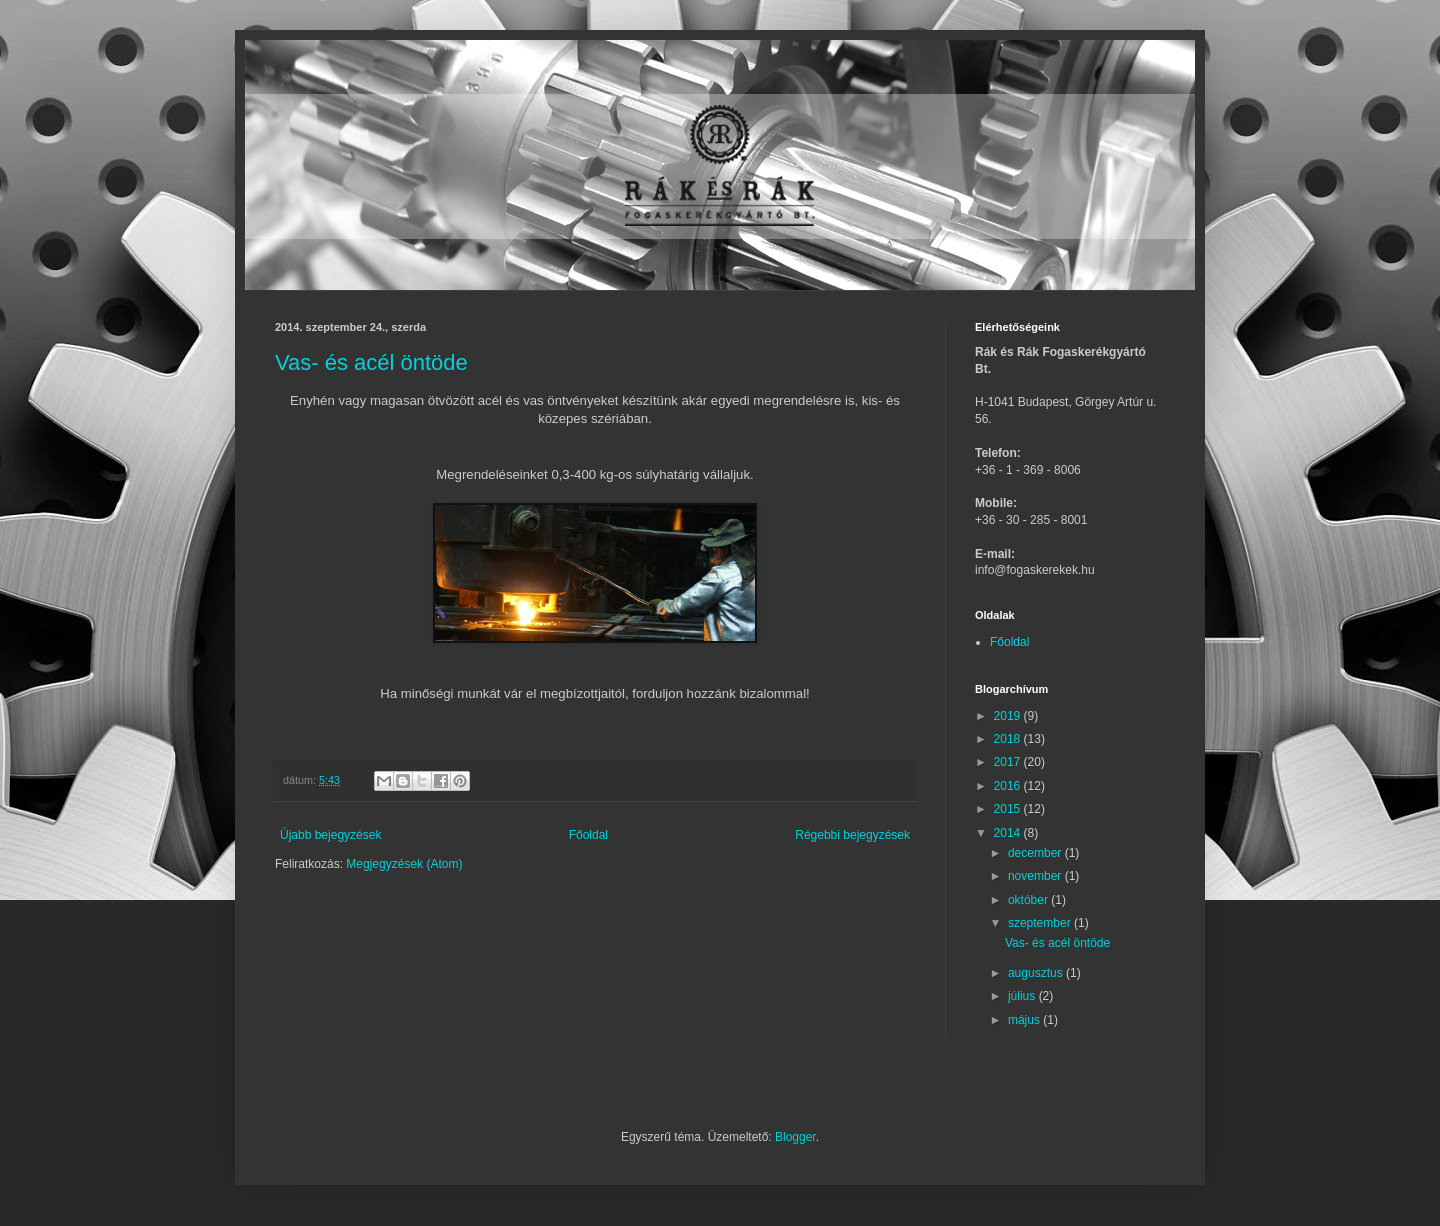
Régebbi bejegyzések (852, 835)
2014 (1009, 833)
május (1025, 1020)
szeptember (1041, 923)
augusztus (1037, 973)
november (1036, 876)
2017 (1009, 762)
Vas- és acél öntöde (371, 362)
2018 (1009, 739)
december (1036, 853)
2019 (1009, 716)
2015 (1009, 809)
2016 (1009, 786)
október (1029, 900)
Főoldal (588, 835)
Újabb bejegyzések (330, 835)
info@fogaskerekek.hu (1035, 570)
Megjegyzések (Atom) (404, 864)
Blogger (795, 1137)
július (1023, 996)
